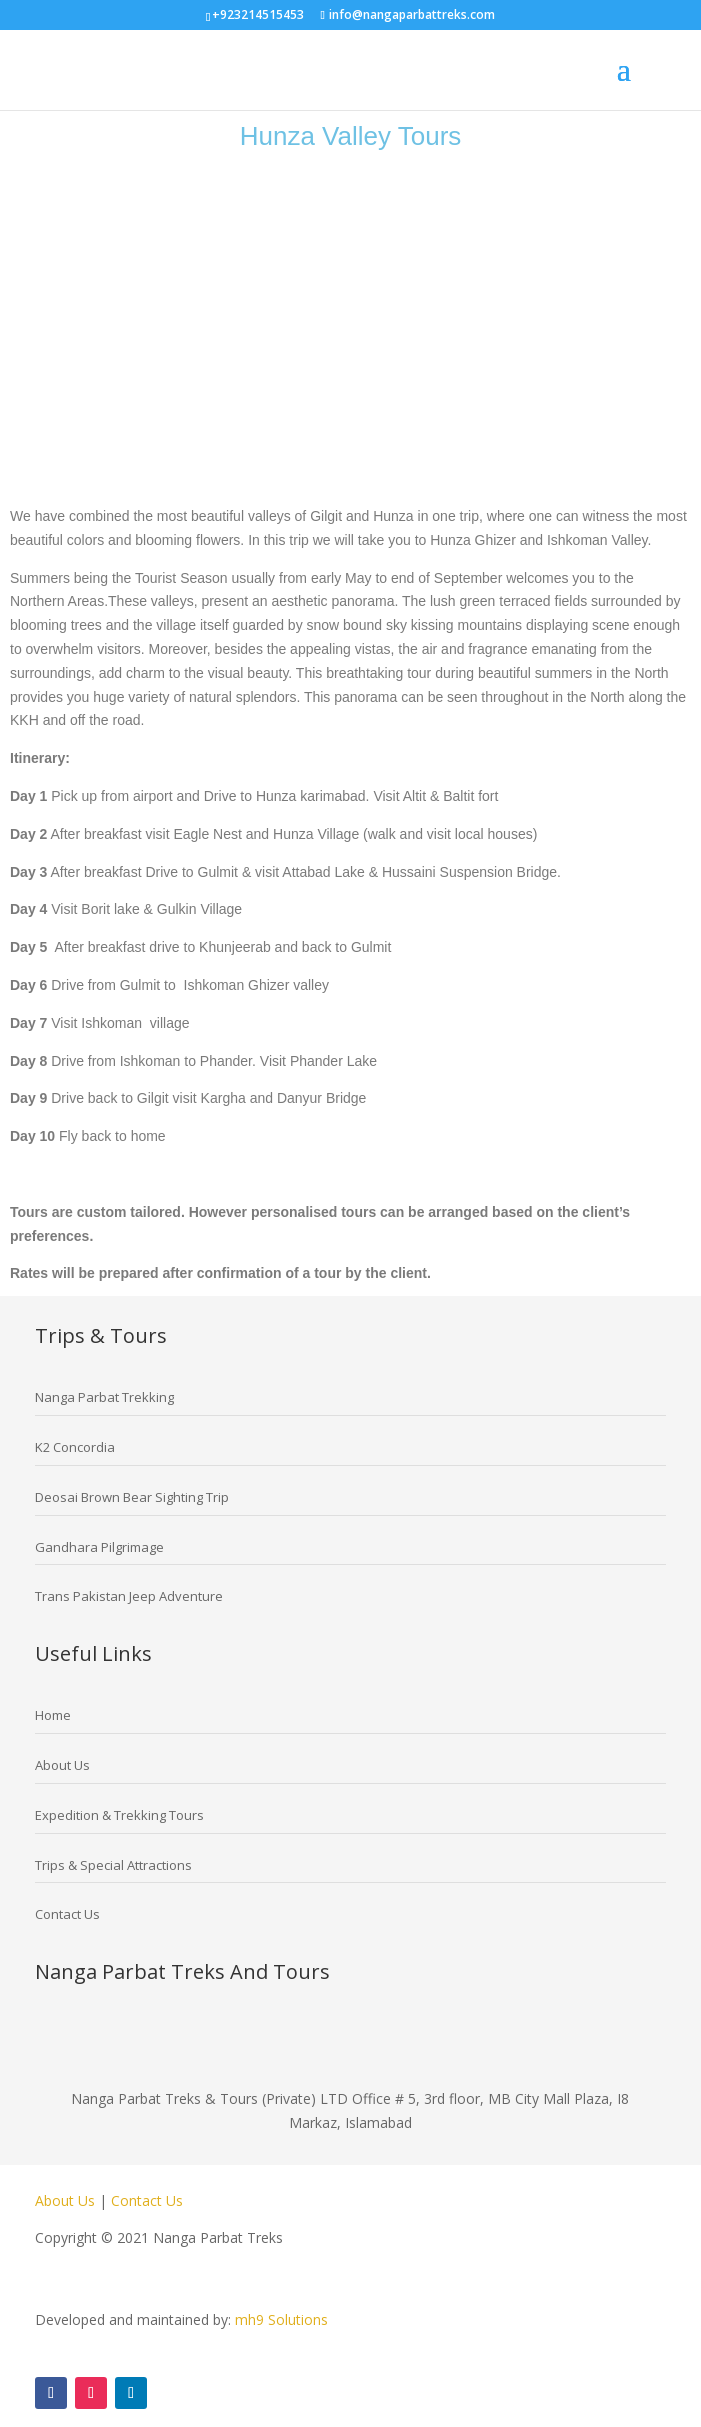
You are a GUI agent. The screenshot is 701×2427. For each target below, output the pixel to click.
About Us (67, 2200)
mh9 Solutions (281, 2319)
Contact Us (147, 2200)
